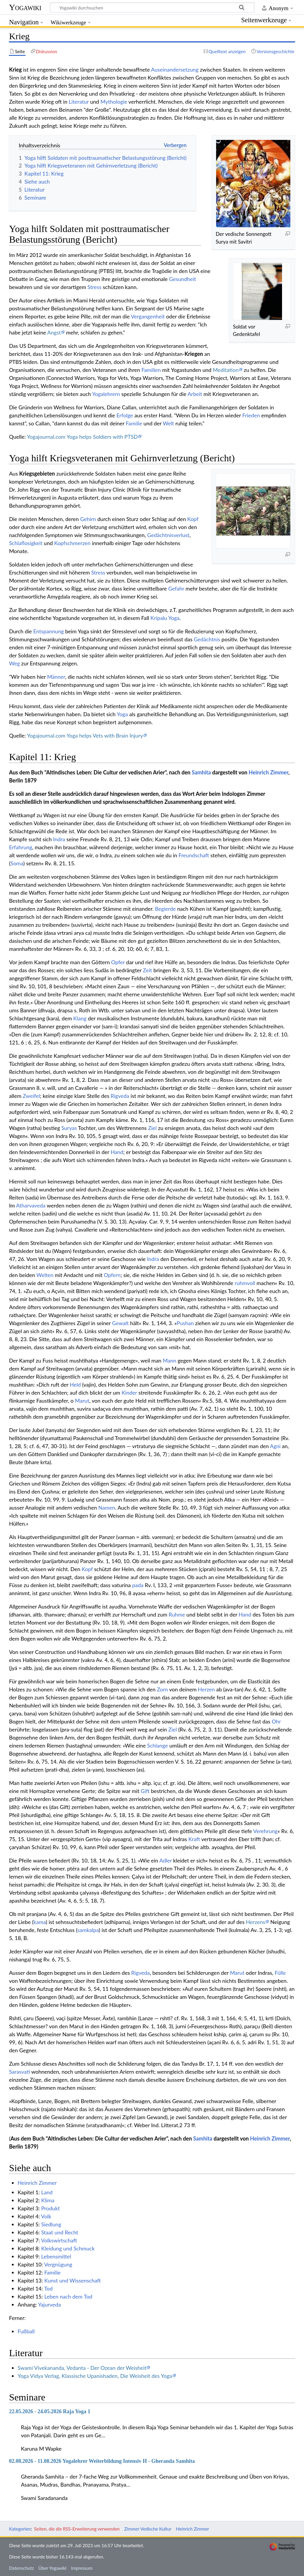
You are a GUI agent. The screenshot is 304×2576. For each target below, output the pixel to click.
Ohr (276, 1721)
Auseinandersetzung (175, 69)
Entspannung (48, 631)
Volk (46, 2216)
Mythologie (113, 101)
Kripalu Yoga (165, 618)
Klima (47, 2200)
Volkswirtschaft (59, 2240)
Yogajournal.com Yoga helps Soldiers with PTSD (82, 436)
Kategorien (20, 2528)
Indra (59, 839)
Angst (54, 332)
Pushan (185, 1323)
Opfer (118, 962)
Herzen (206, 1689)
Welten (45, 1275)
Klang (80, 1018)
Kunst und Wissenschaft (72, 2280)
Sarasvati (19, 2071)
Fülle (280, 1972)
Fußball (26, 2331)
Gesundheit (182, 279)
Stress (95, 287)
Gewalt (120, 1323)
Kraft (194, 1839)
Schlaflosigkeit (25, 543)
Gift (145, 1791)
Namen (106, 1507)
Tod (48, 2288)
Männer (56, 676)
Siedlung (51, 2224)
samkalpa (88, 1930)
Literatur (79, 101)
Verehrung (265, 1831)
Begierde (165, 908)
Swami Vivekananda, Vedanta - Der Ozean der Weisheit (82, 2368)
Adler (165, 1860)
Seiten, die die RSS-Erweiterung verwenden (77, 2528)
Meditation (226, 370)
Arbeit (195, 394)
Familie (134, 423)
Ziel (152, 1128)
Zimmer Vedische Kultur (147, 2528)
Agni (275, 1446)
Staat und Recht (59, 2232)
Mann (169, 1360)
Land (47, 2192)
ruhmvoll (245, 1283)
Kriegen (193, 354)
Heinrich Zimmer (269, 772)
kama (40, 1922)
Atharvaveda (30, 1205)
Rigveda (120, 1096)
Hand (117, 1152)
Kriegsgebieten (37, 473)
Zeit (147, 970)
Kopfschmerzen (72, 543)
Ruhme (177, 1614)
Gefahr (176, 588)
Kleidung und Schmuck (68, 2248)
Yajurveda (49, 2304)
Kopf (192, 519)
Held (75, 1384)
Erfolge (124, 415)
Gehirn (88, 519)
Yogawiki (25, 7)
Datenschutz (21, 2568)
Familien (151, 370)
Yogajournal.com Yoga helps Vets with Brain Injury (85, 735)
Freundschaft (193, 855)
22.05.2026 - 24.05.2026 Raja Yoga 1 (49, 2411)
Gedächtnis (207, 639)
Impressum (82, 2568)
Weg (14, 663)
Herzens (255, 1922)
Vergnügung (58, 2264)
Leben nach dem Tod (68, 2296)
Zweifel (31, 1096)
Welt (168, 423)
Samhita (201, 772)
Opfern (112, 1275)
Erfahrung (20, 847)
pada (137, 1585)
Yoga (122, 714)
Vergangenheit (148, 316)
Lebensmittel (56, 2256)
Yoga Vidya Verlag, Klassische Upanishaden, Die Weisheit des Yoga (95, 2376)
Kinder (129, 1392)
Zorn (162, 1689)
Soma (16, 863)
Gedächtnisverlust (168, 535)
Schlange (157, 1745)
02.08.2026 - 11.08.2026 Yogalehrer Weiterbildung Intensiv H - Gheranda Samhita (102, 2461)
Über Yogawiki (52, 2568)
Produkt (50, 2208)
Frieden (251, 415)
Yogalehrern (106, 394)
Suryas (69, 1128)
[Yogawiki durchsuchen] (152, 7)
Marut (82, 1400)
